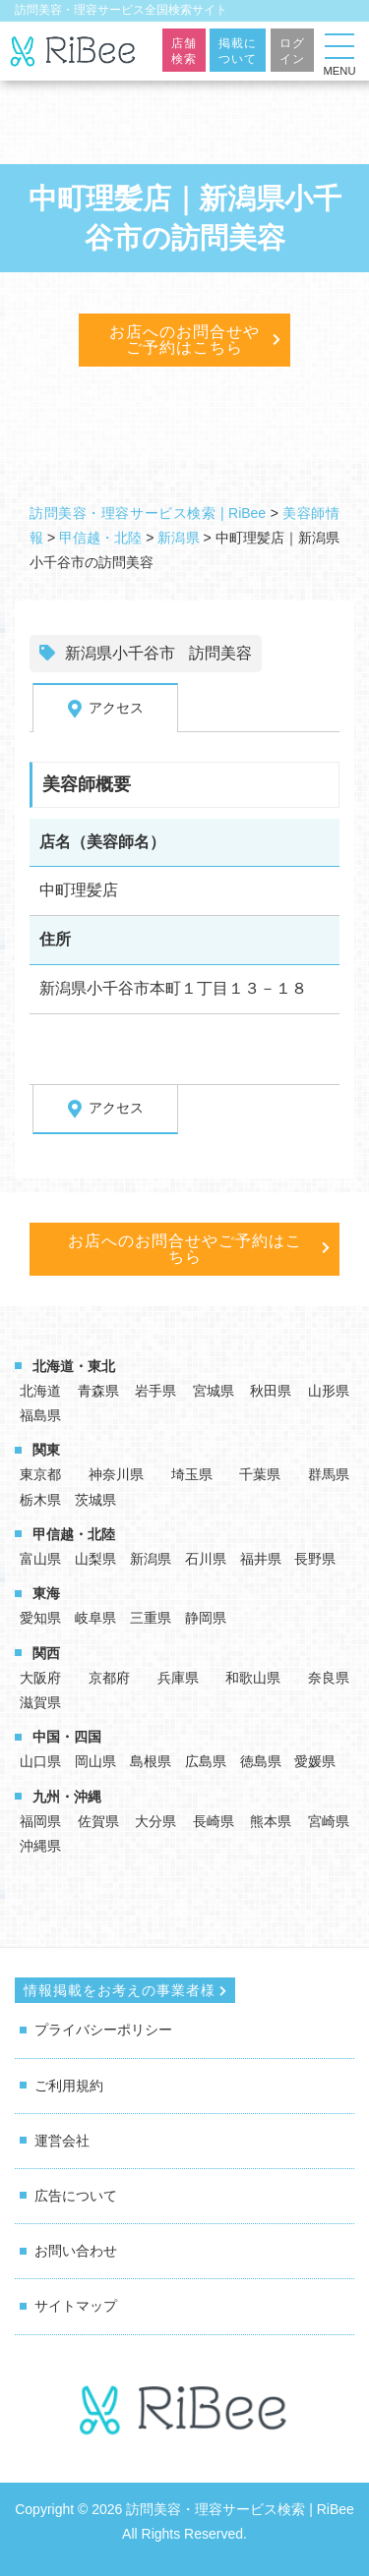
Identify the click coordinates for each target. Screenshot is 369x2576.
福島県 (40, 1415)
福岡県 (40, 1821)
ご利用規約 (68, 2085)
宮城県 (213, 1391)
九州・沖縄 (66, 1796)
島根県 (150, 1761)
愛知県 (40, 1618)
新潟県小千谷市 (120, 653)
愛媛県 (315, 1761)
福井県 (260, 1559)
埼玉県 (192, 1474)
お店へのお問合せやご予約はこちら (184, 339)
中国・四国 (66, 1737)
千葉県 (259, 1474)
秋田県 (270, 1391)
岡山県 (95, 1761)
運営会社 (62, 2140)
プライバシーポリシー (103, 2029)
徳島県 (260, 1761)
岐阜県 (95, 1618)
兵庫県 (178, 1678)
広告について (75, 2196)
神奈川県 (116, 1474)
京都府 (109, 1678)
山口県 (40, 1761)
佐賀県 (98, 1821)
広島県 (205, 1761)
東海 (46, 1593)
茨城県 (95, 1500)
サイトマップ (75, 2306)
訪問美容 (220, 653)
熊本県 (270, 1821)
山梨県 (95, 1559)
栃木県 (40, 1500)
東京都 (40, 1474)
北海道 (40, 1391)
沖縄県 (40, 1846)
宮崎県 (328, 1821)
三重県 (150, 1618)
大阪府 (40, 1678)
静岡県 (205, 1618)
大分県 (155, 1821)
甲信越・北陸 (73, 1534)
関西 (46, 1653)
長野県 (315, 1559)
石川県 (205, 1559)
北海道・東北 (73, 1366)
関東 (46, 1450)
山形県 (328, 1391)
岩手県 (155, 1391)
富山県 (40, 1559)
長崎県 (213, 1821)
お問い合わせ (75, 2251)
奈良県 (328, 1678)
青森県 (98, 1391)
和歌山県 (252, 1678)
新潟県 (150, 1559)
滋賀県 (40, 1702)
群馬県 (328, 1474)
